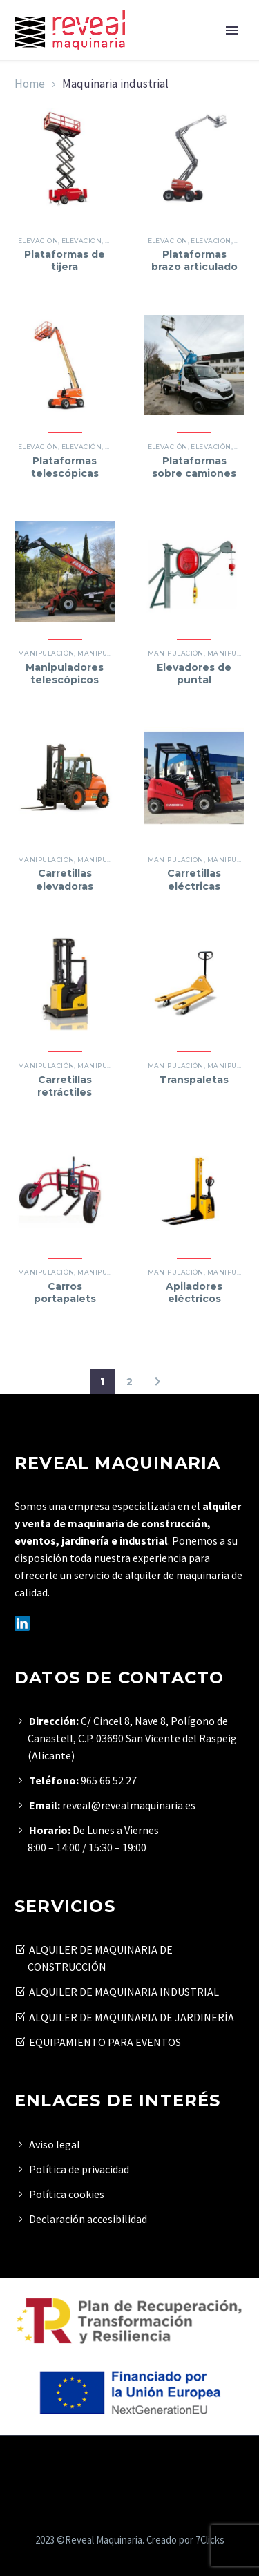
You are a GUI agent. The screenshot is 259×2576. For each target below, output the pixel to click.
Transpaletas (194, 1080)
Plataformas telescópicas (65, 467)
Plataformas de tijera (64, 260)
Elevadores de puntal (194, 673)
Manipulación (46, 653)
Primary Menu (232, 30)
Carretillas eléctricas (194, 879)
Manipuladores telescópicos (65, 673)
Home (30, 83)
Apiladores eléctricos (194, 1292)
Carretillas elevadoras (64, 879)
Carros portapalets (65, 1292)
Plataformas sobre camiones (194, 467)
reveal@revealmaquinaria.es (128, 1805)
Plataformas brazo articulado (194, 260)
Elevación (38, 241)
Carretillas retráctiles (64, 1086)
